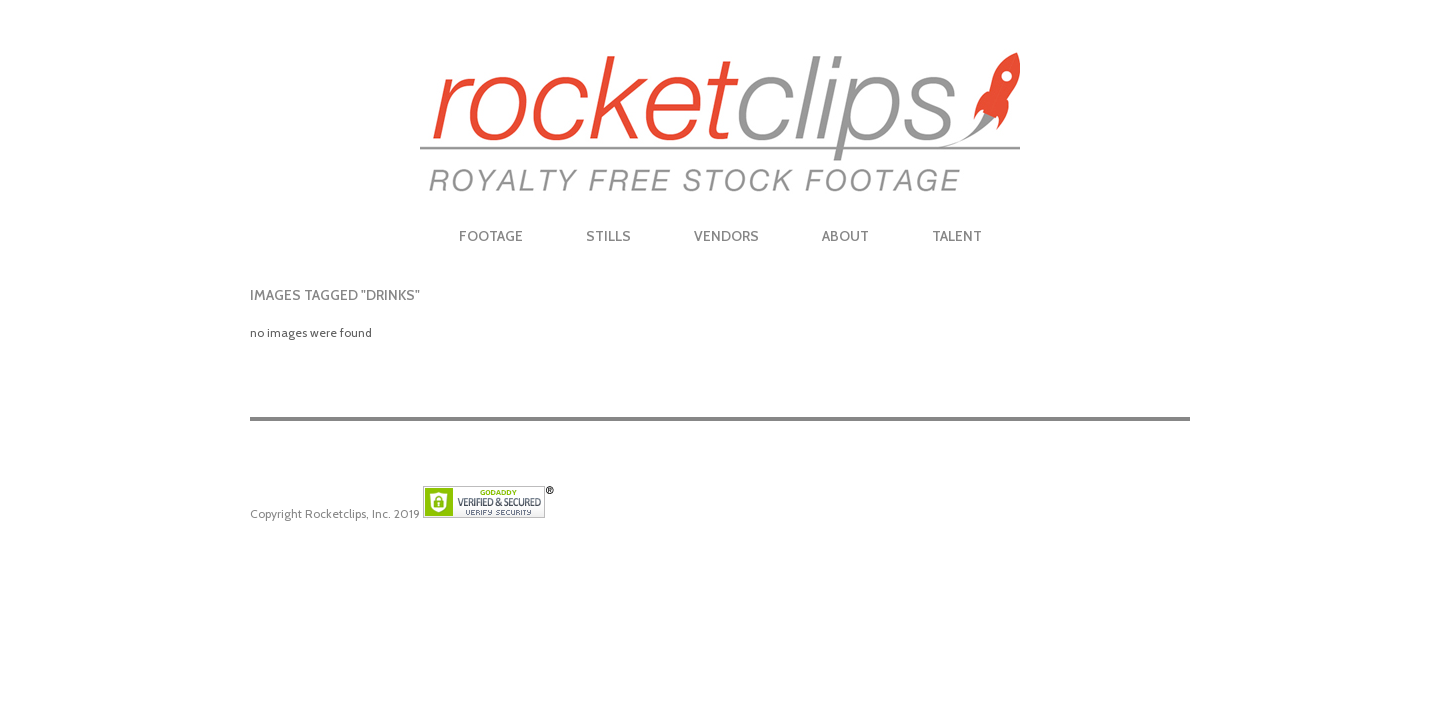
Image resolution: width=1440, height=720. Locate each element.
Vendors (726, 236)
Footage (491, 236)
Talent (957, 236)
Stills (608, 236)
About (845, 236)
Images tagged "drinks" (335, 295)
